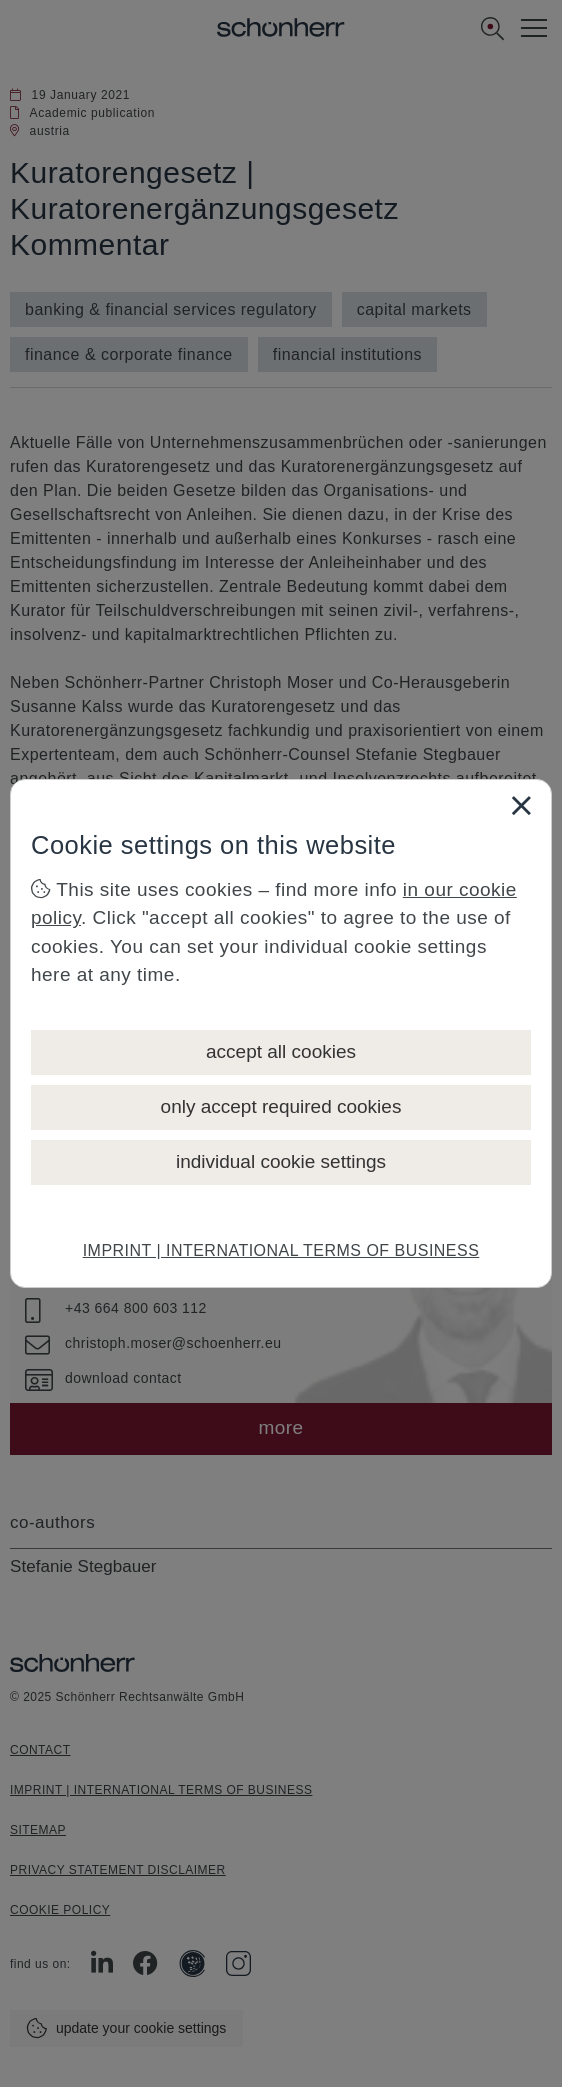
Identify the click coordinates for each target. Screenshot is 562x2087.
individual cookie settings (281, 1161)
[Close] (521, 805)
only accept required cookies (281, 1106)
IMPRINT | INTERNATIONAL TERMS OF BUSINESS (281, 1250)
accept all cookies (281, 1051)
